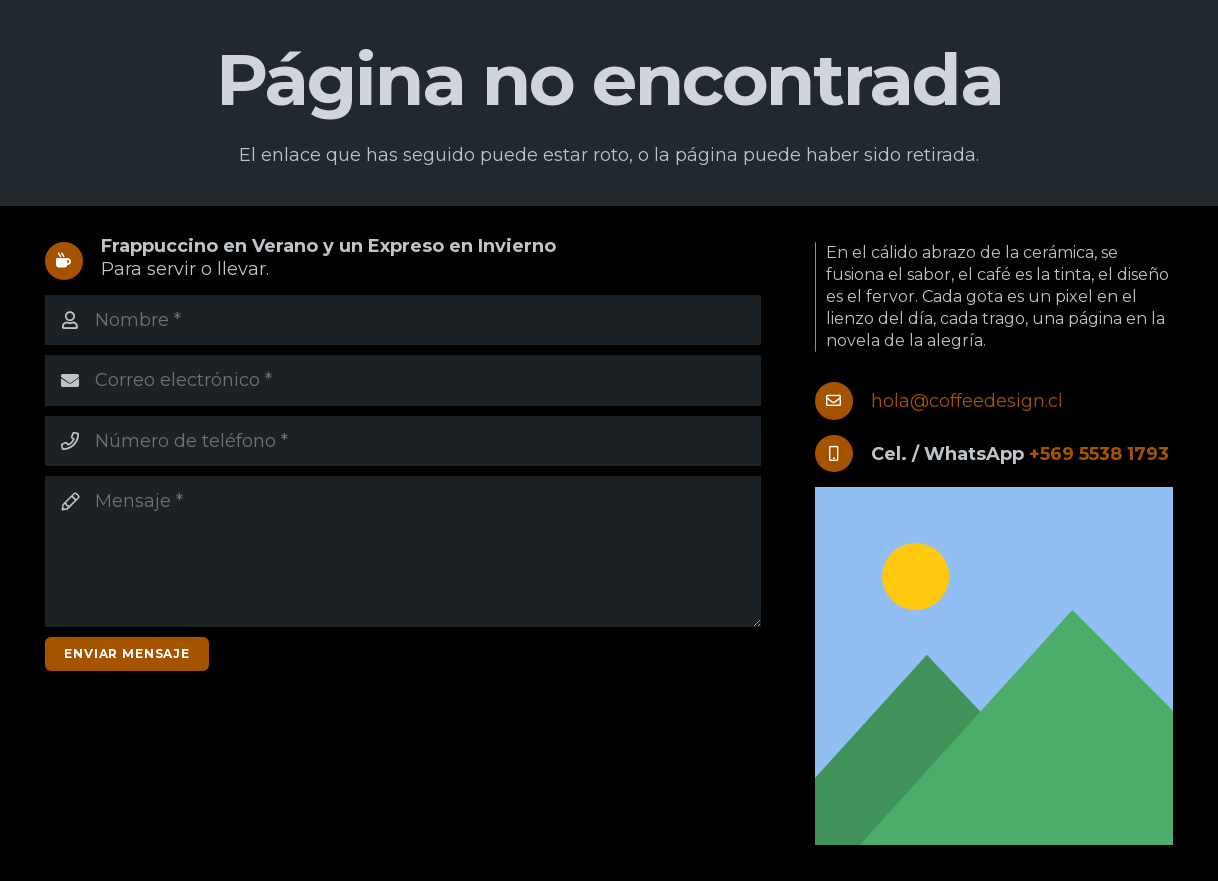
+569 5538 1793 (1099, 454)
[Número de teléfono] (403, 441)
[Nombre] (403, 320)
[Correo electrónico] (403, 380)
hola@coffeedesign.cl (967, 401)
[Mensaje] (403, 551)
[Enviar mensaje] (127, 654)
